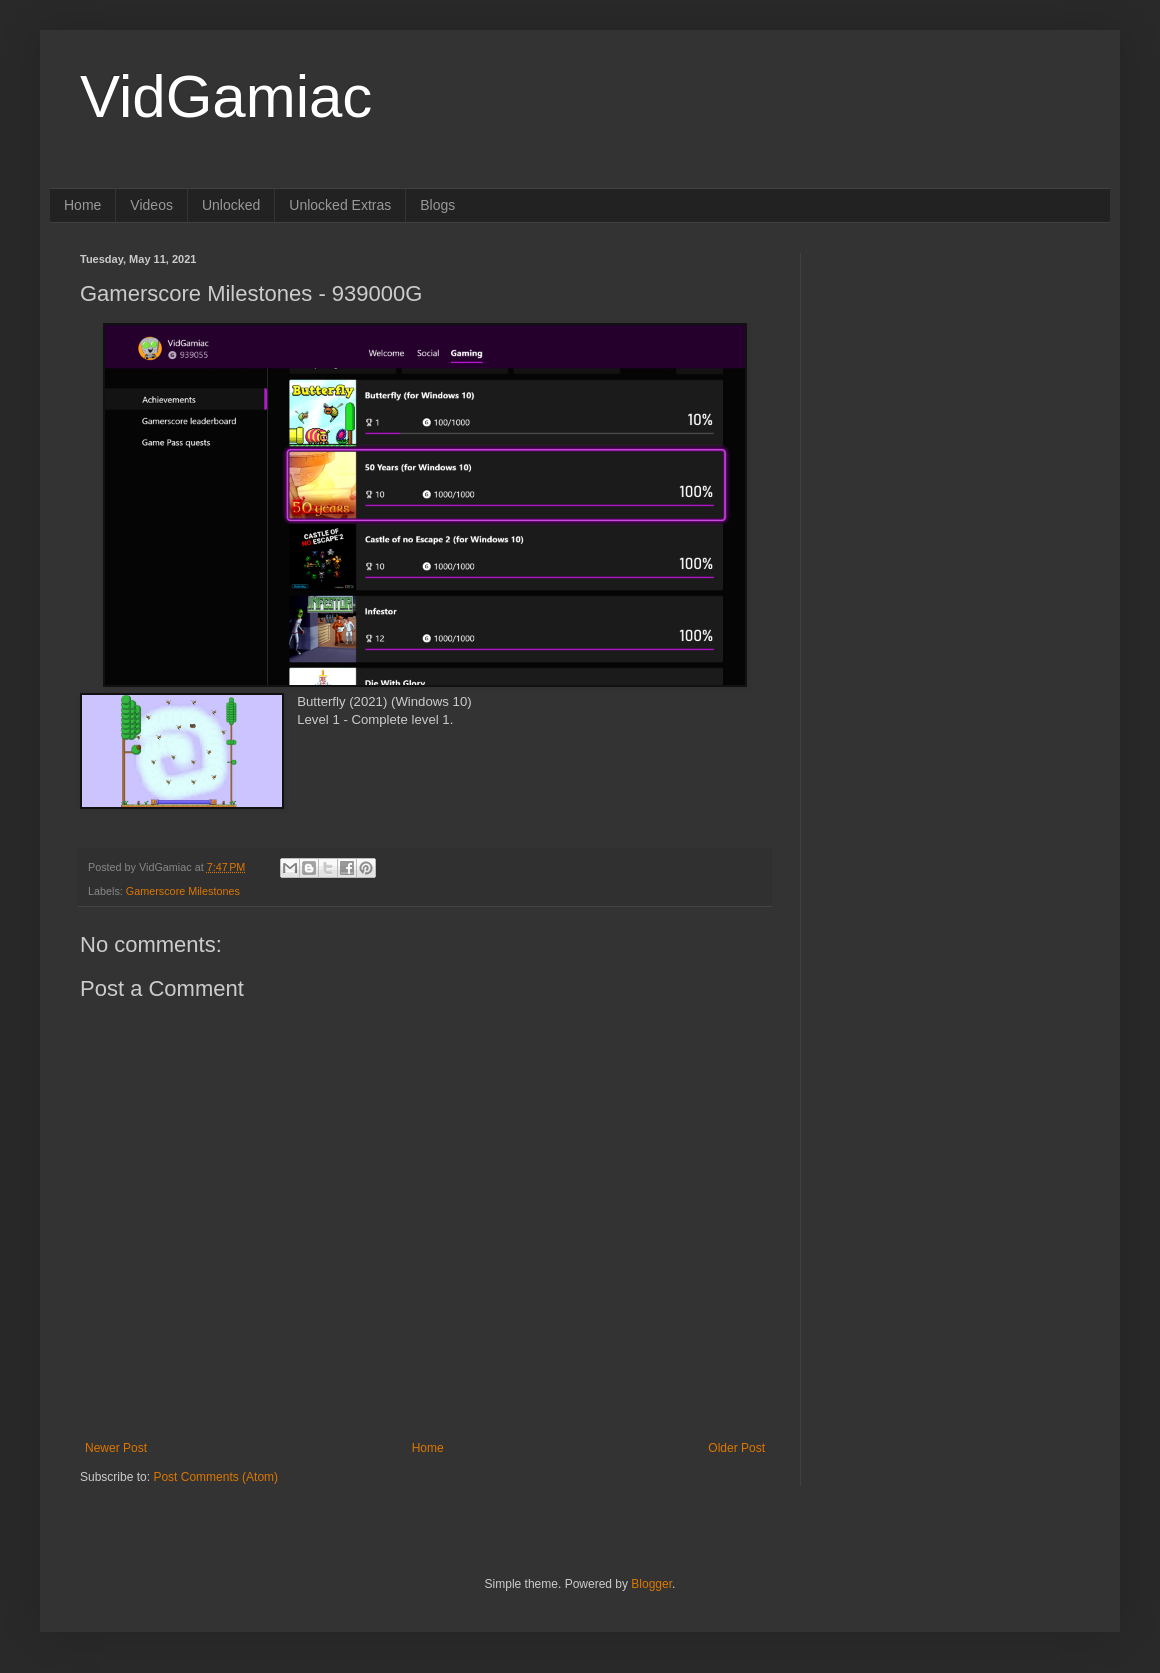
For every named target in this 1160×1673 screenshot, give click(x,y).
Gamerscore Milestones (183, 891)
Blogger (651, 1584)
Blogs (437, 205)
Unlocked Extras (340, 205)
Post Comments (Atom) (215, 1477)
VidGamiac (226, 96)
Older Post (736, 1448)
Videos (151, 205)
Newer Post (116, 1448)
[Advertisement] (955, 378)
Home (82, 205)
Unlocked (231, 205)
